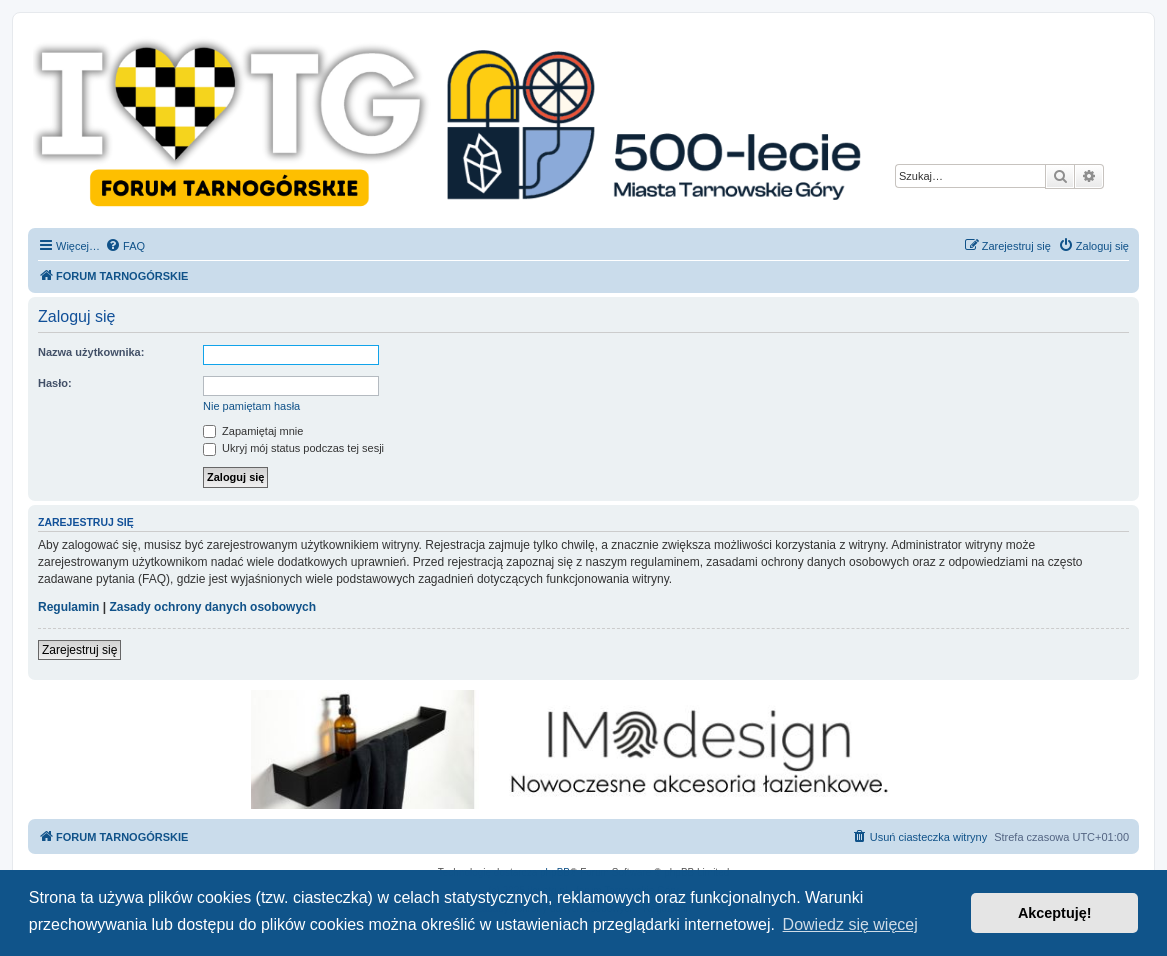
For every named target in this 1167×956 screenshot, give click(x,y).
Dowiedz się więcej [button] (850, 924)
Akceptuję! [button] (1055, 913)
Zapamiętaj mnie (253, 431)
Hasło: (55, 383)
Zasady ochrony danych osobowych (212, 607)
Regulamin (68, 607)
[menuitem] (125, 246)
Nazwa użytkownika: (91, 352)
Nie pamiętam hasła (251, 406)
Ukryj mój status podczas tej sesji (293, 448)
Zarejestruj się (79, 650)
